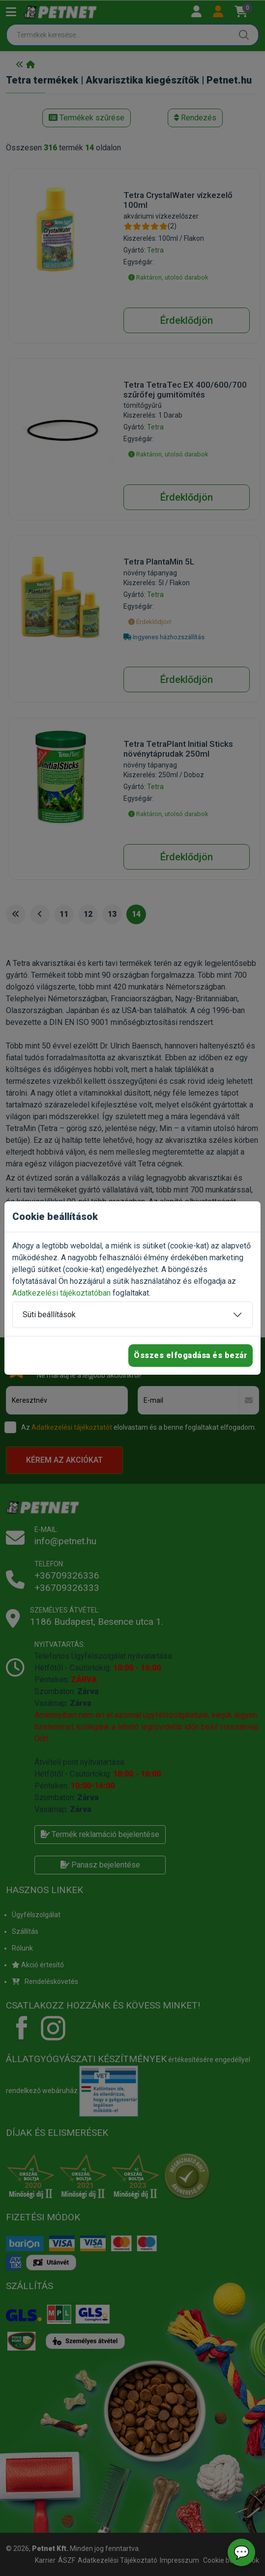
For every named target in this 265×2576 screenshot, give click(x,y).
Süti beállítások (49, 1314)
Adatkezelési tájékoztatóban (61, 1293)
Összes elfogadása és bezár (190, 1355)
